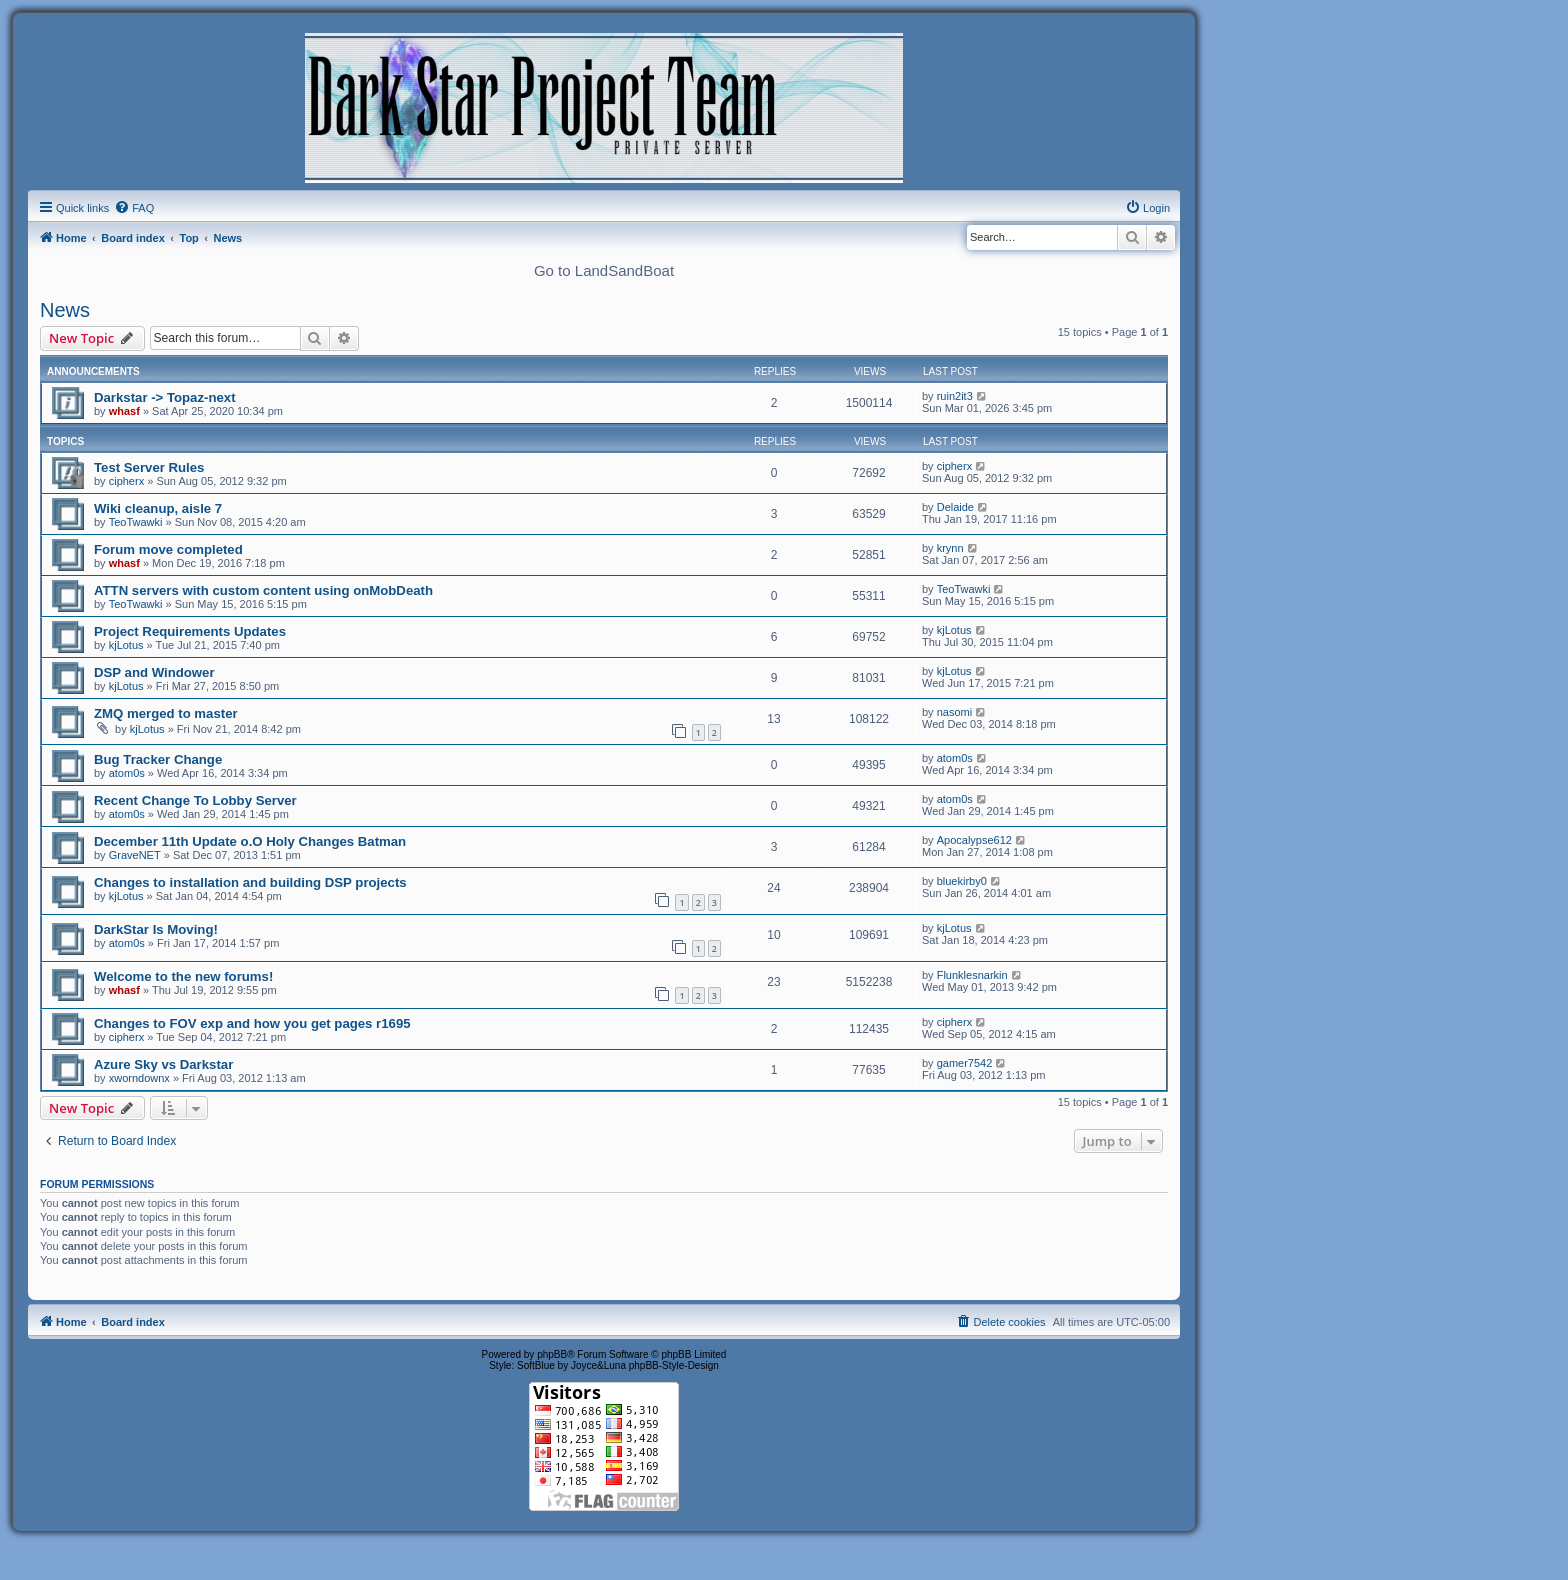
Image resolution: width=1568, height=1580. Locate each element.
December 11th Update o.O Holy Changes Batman (250, 841)
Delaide (955, 507)
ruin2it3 (955, 396)
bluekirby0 (962, 881)
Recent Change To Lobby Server (195, 800)
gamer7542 (965, 1063)
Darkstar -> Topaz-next (165, 397)
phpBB (552, 1354)
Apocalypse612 (974, 840)
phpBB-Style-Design (674, 1365)
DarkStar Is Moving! (156, 929)
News (65, 310)
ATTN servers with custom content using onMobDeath (263, 590)
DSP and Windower (154, 672)
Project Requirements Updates (190, 631)
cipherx (126, 481)
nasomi (954, 712)
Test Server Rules (149, 467)
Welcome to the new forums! (183, 976)
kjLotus (126, 645)
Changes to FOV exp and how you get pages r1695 (252, 1023)
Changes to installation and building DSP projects (250, 882)
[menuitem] (134, 208)
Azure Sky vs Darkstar (163, 1064)
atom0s (127, 773)
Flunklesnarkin (972, 975)
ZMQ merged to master (166, 713)
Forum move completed (168, 549)
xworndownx (139, 1078)
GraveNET (135, 855)
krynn (950, 548)
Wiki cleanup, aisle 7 (158, 508)
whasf (124, 411)
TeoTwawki (136, 522)
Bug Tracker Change (158, 759)
